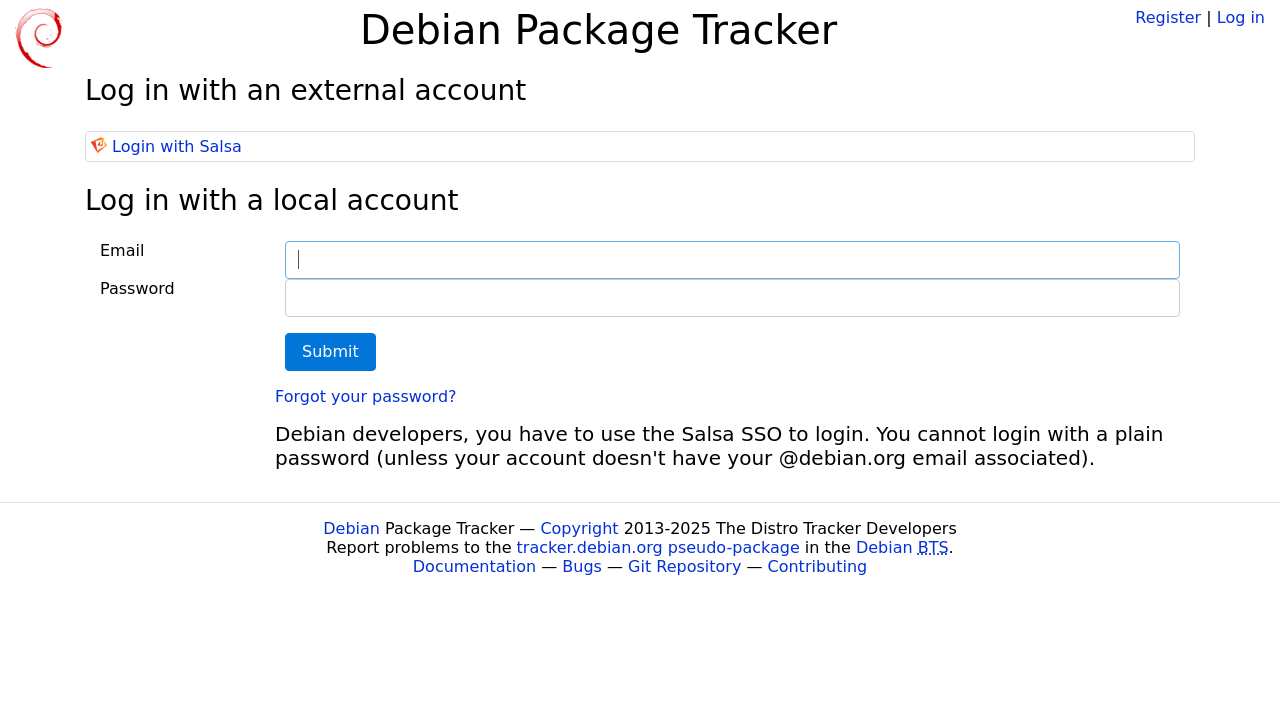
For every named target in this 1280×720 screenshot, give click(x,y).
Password (137, 288)
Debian (351, 528)
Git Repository (684, 566)
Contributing (818, 566)
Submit (330, 351)
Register (1168, 17)
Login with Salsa (177, 146)
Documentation (474, 566)
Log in (1241, 17)
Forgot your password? (366, 396)
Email (122, 250)
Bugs (582, 566)
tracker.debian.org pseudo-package (658, 547)
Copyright (579, 528)
